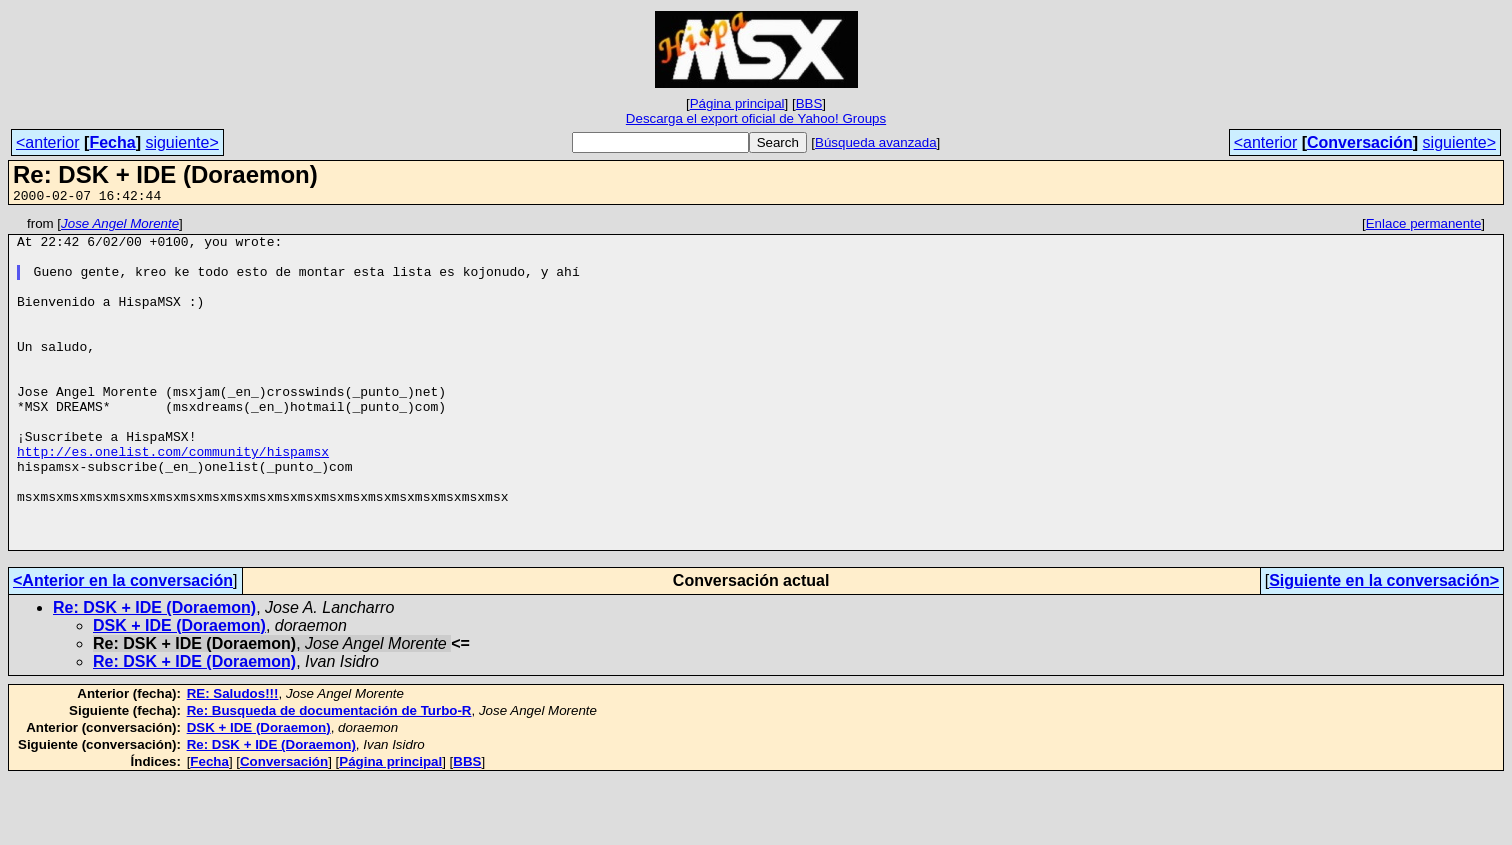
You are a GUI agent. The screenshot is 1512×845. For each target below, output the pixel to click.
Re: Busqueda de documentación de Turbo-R (329, 776)
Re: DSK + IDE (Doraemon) (154, 673)
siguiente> (181, 142)
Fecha (112, 142)
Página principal (737, 103)
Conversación (1360, 142)
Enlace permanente (1424, 226)
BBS (809, 103)
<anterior (48, 142)
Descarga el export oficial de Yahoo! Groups (756, 118)
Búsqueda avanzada (876, 142)
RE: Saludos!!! (233, 759)
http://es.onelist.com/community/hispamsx (173, 499)
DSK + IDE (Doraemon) (179, 691)
